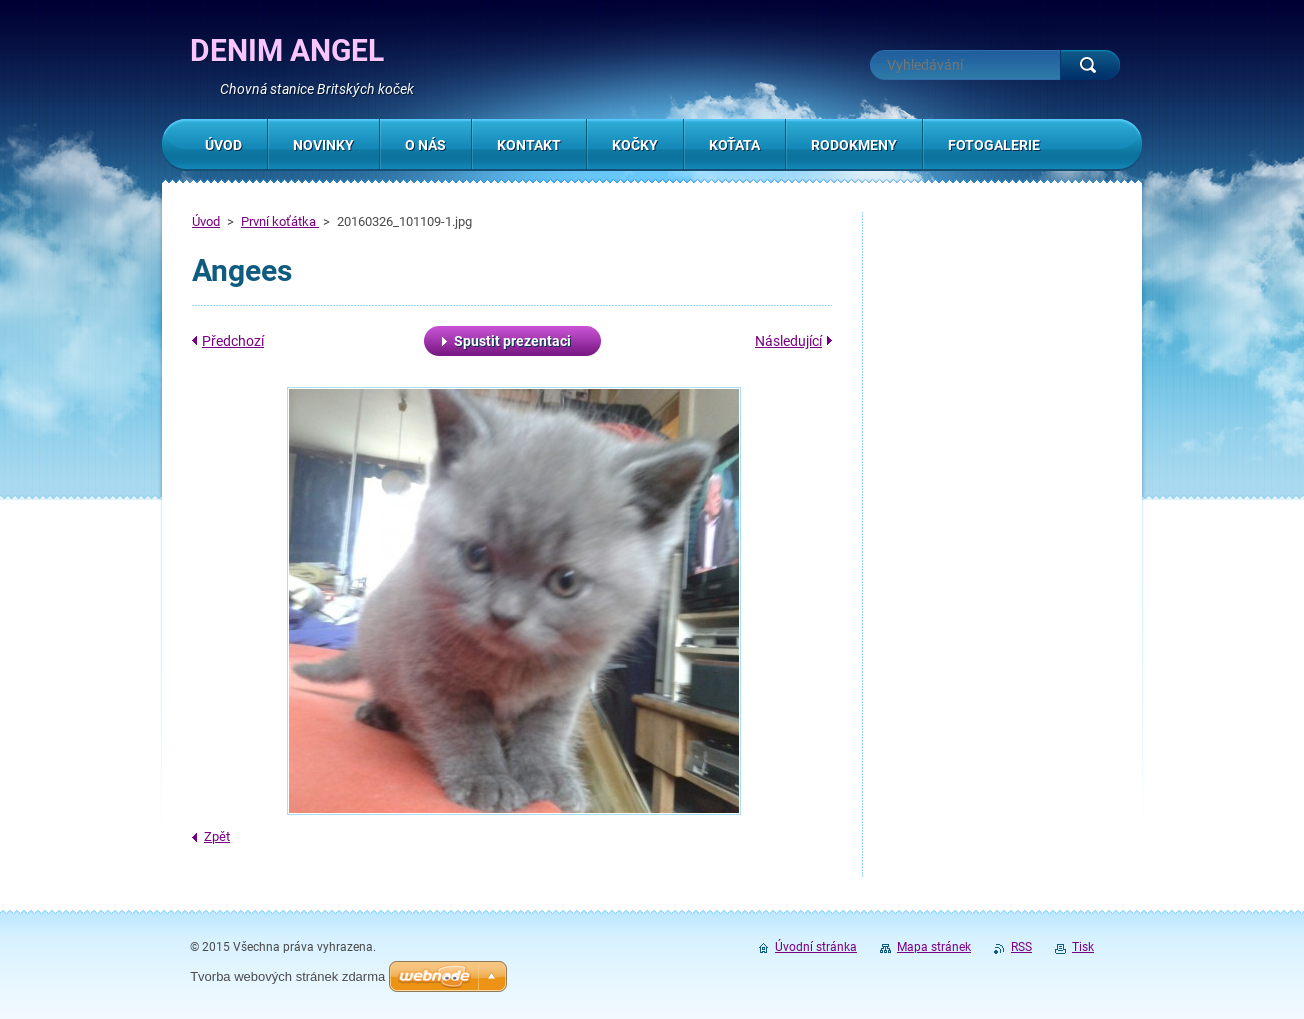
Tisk (1083, 947)
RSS (1021, 947)
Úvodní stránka (816, 947)
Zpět (217, 836)
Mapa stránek (934, 947)
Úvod (206, 221)
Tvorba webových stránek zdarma (287, 976)
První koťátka (280, 221)
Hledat (1090, 65)
